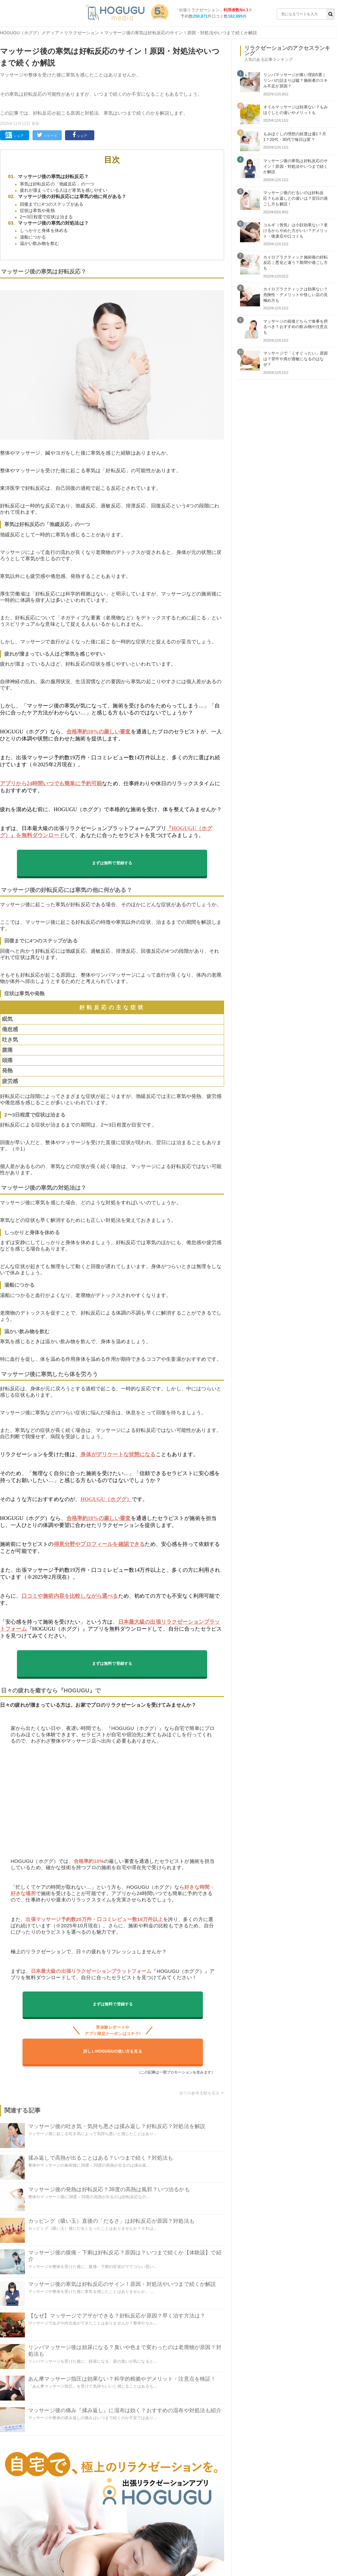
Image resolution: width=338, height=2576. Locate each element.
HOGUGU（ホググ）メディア (29, 32)
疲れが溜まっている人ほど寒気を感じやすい (63, 190)
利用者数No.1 (235, 10)
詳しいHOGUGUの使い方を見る (112, 2051)
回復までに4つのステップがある (52, 204)
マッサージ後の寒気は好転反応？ (53, 176)
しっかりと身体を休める (44, 230)
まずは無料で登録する (112, 863)
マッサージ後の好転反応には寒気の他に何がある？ (72, 196)
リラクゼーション (81, 32)
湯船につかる (33, 237)
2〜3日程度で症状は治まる (46, 216)
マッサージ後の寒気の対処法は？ (53, 223)
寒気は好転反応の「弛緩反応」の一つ (57, 183)
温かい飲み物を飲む (39, 243)
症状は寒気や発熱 (37, 210)
